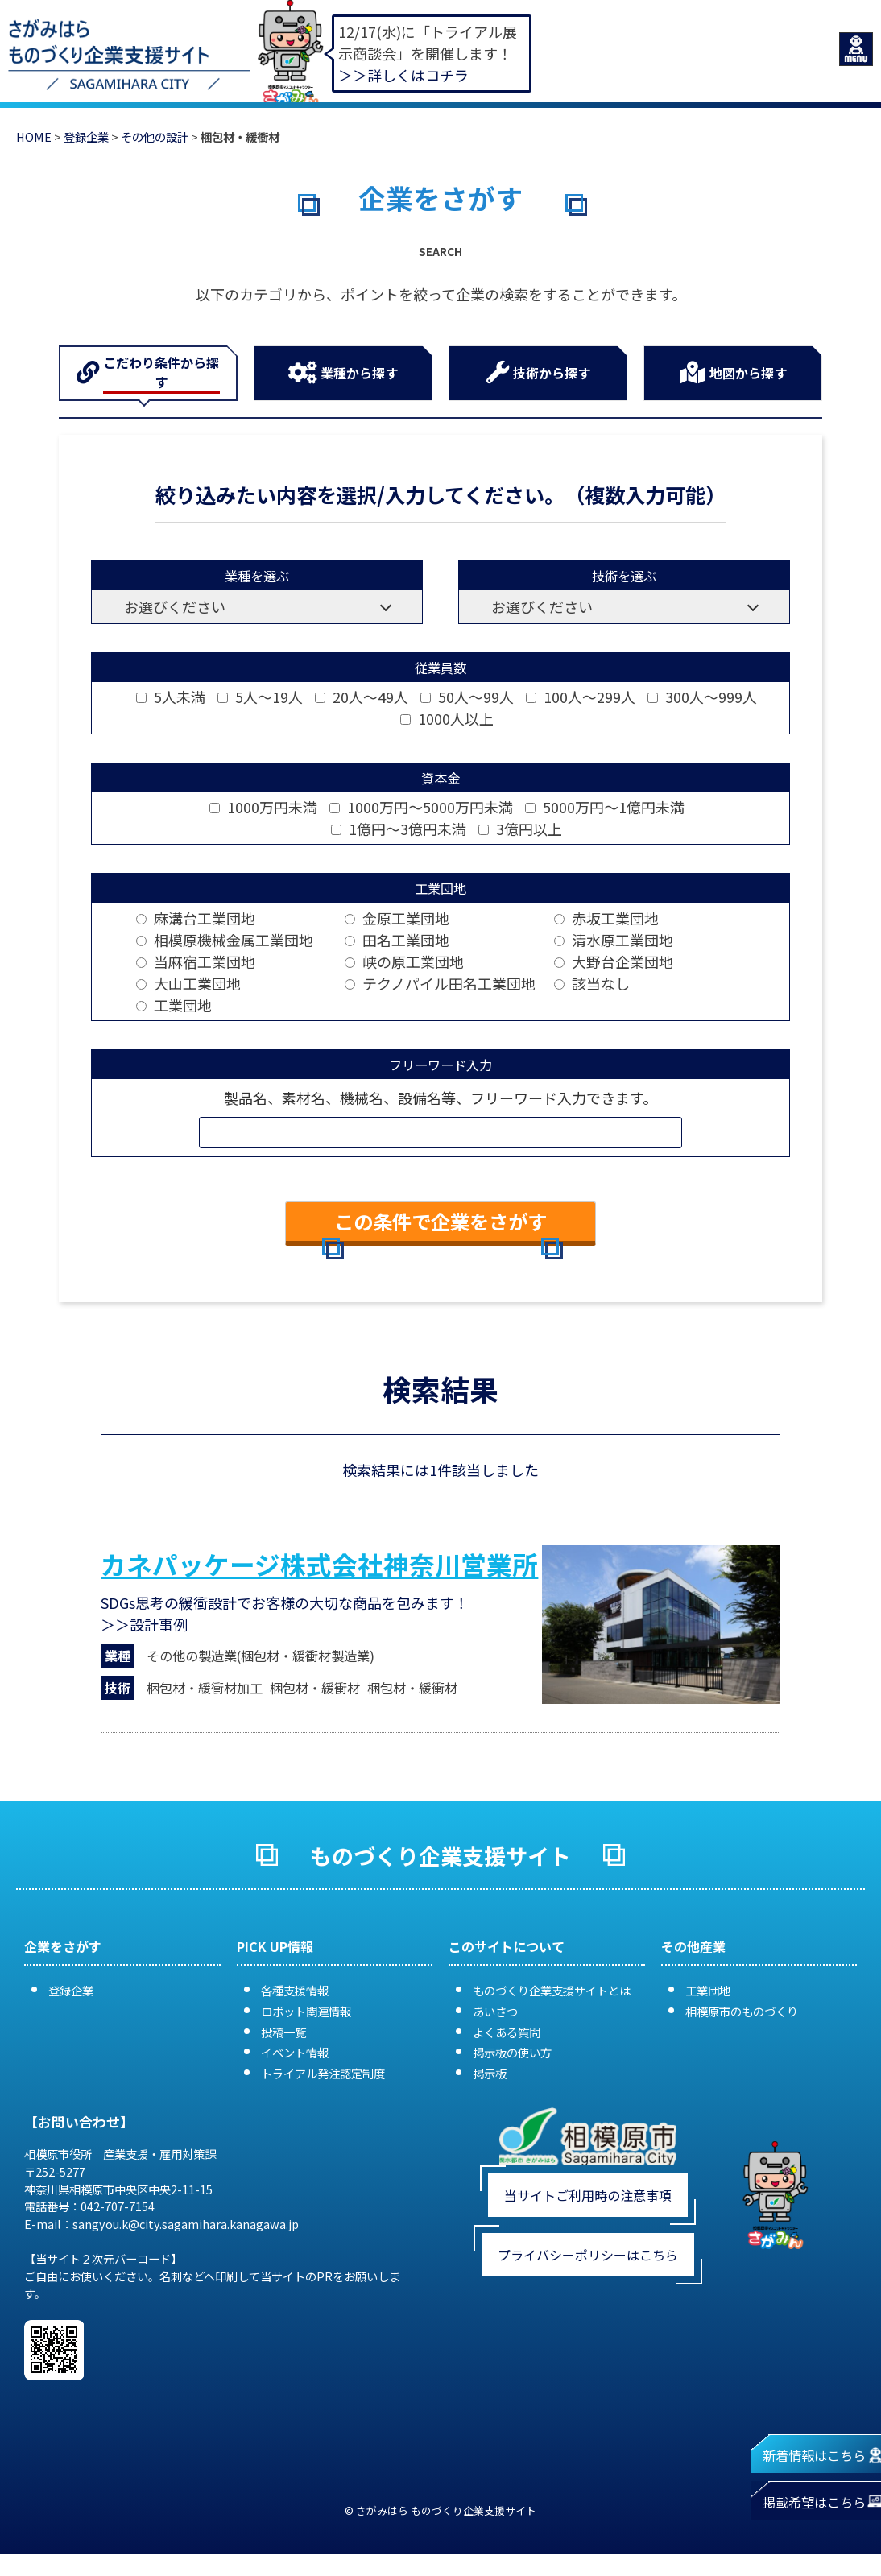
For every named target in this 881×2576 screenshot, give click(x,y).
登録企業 (86, 136)
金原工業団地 (397, 918)
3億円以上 (520, 828)
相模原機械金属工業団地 (224, 939)
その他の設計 (154, 136)
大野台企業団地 (613, 961)
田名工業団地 (397, 939)
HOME (34, 136)
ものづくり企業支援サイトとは (552, 1990)
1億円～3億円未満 (398, 828)
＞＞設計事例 (144, 1624)
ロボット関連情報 (306, 2011)
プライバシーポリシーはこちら (588, 2254)
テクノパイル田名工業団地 (440, 983)
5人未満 (170, 696)
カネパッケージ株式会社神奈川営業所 (319, 1563)
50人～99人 (467, 696)
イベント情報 (295, 2052)
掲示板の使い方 (512, 2052)
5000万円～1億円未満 (605, 806)
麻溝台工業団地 (195, 918)
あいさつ (495, 2011)
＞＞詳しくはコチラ (403, 74)
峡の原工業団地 (404, 961)
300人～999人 (702, 696)
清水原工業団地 (613, 939)
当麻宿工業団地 (195, 961)
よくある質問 (506, 2032)
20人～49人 (361, 696)
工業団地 (174, 1004)
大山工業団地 (188, 983)
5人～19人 (260, 696)
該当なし (592, 983)
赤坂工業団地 (606, 918)
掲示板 (490, 2073)
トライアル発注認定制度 (323, 2073)
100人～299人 (580, 696)
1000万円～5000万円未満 (421, 806)
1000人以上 (447, 718)
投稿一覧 (283, 2032)
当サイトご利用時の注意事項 (588, 2195)
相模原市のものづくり (741, 2011)
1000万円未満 (263, 806)
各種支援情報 (295, 1990)
